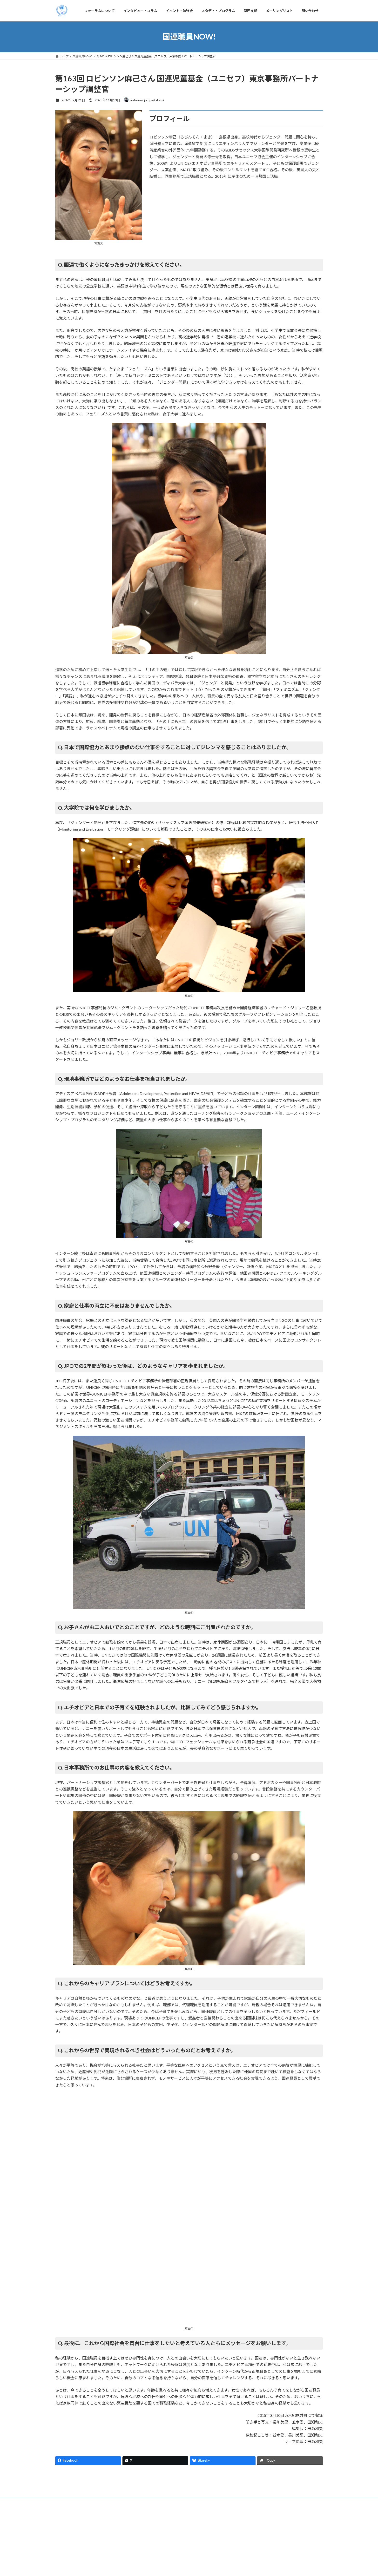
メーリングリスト (236, 2556)
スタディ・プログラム (180, 2556)
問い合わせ (265, 2556)
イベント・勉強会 (145, 2556)
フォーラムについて (73, 2556)
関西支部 (210, 2556)
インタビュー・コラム (109, 2556)
